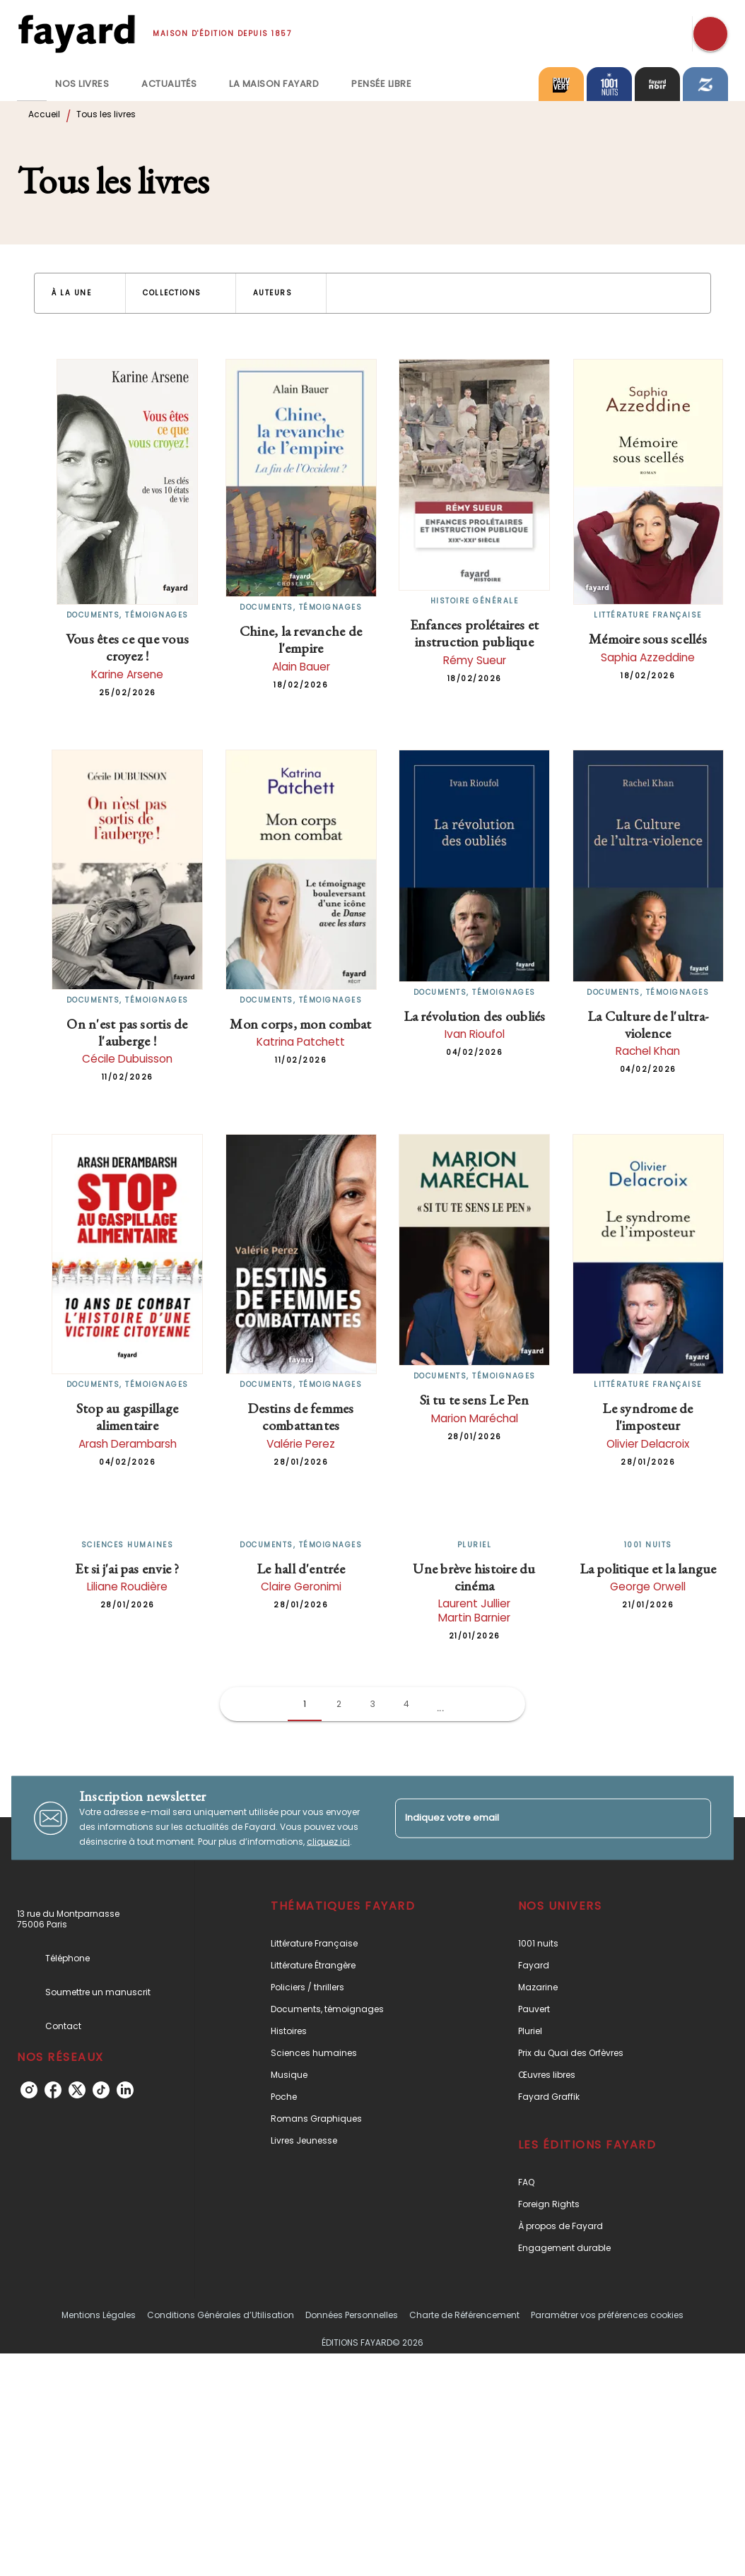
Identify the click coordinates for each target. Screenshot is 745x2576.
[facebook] (53, 2090)
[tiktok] (101, 2090)
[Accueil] (76, 33)
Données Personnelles (351, 2315)
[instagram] (29, 2090)
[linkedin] (125, 2090)
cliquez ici (328, 1842)
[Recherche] (710, 34)
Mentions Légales (98, 2315)
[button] (80, 293)
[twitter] (77, 2090)
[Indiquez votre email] (535, 1818)
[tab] (32, 84)
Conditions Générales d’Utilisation (220, 2315)
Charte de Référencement (464, 2315)
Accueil (44, 114)
